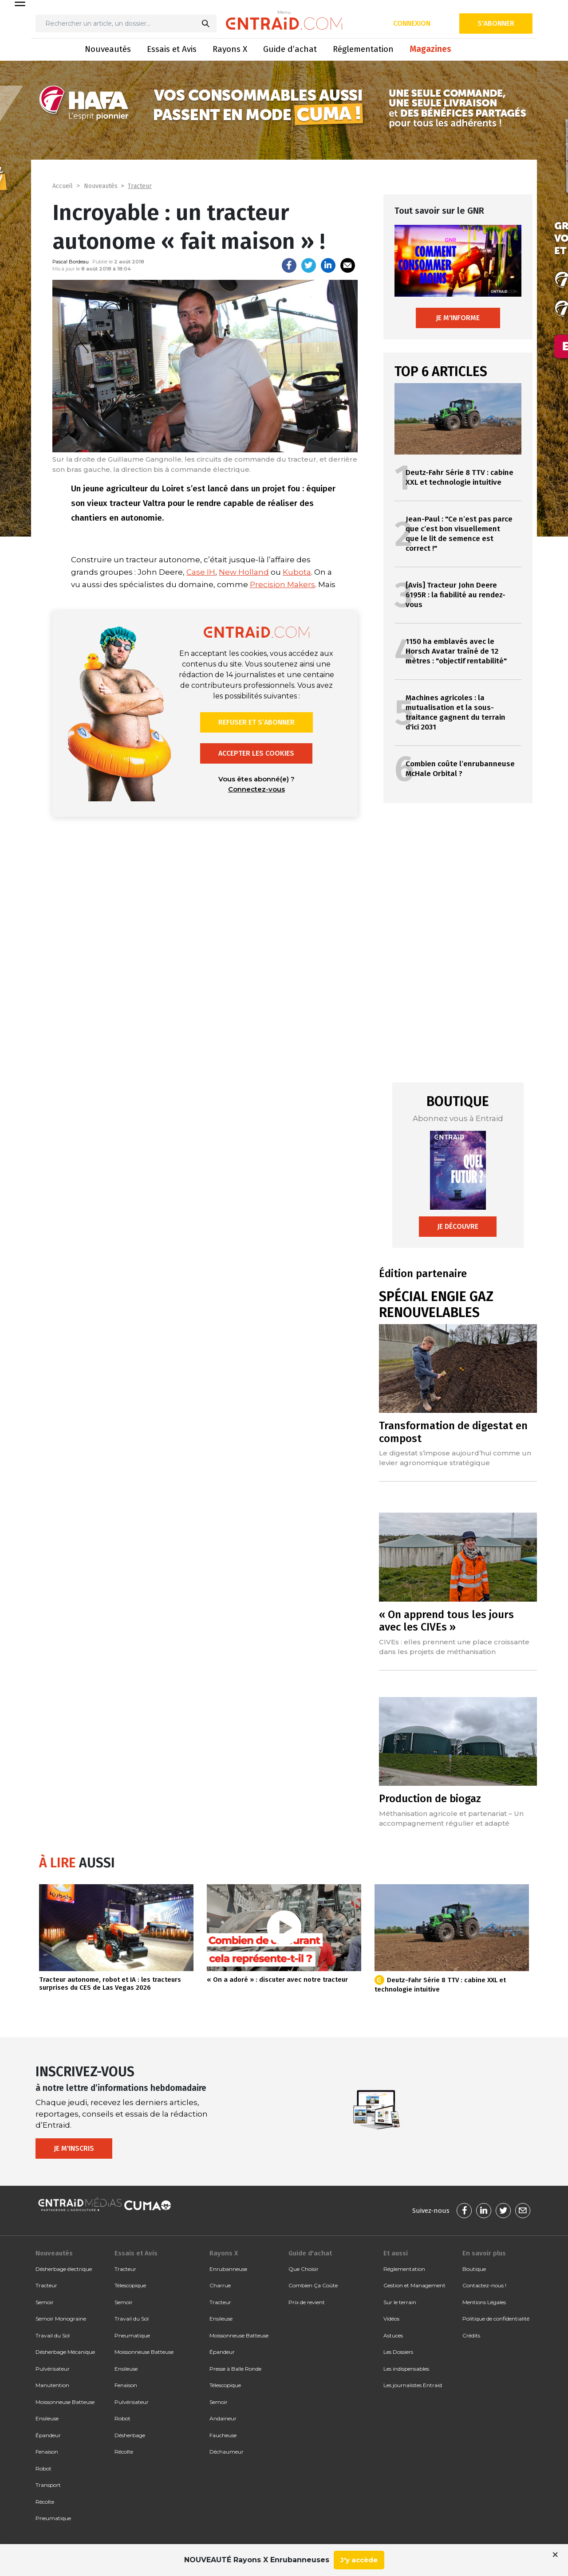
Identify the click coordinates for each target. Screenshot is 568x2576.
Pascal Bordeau (70, 262)
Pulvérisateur (53, 2368)
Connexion (411, 23)
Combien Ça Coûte (313, 2285)
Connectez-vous (256, 789)
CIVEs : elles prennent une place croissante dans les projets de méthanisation (454, 1647)
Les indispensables (406, 2368)
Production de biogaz (430, 1798)
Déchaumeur (226, 2451)
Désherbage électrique (64, 2269)
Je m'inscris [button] (74, 2148)
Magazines (430, 49)
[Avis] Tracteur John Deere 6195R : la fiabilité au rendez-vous (455, 594)
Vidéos (391, 2318)
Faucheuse (223, 2435)
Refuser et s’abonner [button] (256, 722)
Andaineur (223, 2418)
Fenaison (47, 2451)
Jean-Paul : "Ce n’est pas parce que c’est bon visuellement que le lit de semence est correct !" (459, 533)
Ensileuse (47, 2418)
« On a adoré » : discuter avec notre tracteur (277, 1980)
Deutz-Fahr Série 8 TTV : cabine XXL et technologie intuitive (459, 477)
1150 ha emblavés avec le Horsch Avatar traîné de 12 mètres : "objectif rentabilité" (456, 651)
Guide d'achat (310, 2253)
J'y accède (359, 2560)
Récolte (45, 2501)
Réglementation (363, 49)
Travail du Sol (53, 2335)
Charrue (220, 2285)
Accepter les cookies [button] (256, 753)
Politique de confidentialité (495, 2318)
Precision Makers (282, 584)
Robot (43, 2468)
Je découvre (457, 1226)
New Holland (244, 572)
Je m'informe (458, 318)
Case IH (200, 572)
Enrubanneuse (228, 2269)
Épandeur (48, 2435)
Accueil (62, 186)
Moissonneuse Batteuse (65, 2402)
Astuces (393, 2335)
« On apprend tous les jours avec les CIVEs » (446, 1621)
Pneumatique (53, 2518)
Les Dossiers (398, 2352)
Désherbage (129, 2435)
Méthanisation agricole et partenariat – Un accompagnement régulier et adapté (451, 1818)
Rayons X (230, 49)
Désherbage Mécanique (65, 2352)
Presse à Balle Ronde (235, 2368)
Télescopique (130, 2285)
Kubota (297, 572)
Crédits (471, 2335)
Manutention (52, 2385)
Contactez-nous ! (484, 2285)
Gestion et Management (414, 2285)
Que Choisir (303, 2269)
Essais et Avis (172, 49)
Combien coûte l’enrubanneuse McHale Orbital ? (460, 768)
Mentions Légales (484, 2302)
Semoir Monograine (61, 2318)
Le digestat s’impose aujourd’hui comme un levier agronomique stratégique (455, 1458)
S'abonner (495, 23)
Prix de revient (306, 2302)
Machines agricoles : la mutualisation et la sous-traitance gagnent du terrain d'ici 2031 (455, 712)
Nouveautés (108, 49)
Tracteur (140, 186)
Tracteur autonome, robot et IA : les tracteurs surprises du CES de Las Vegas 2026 (110, 1984)
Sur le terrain (399, 2302)
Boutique (474, 2269)
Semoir (45, 2302)
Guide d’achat (290, 49)
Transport (48, 2485)
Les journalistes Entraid (412, 2385)
